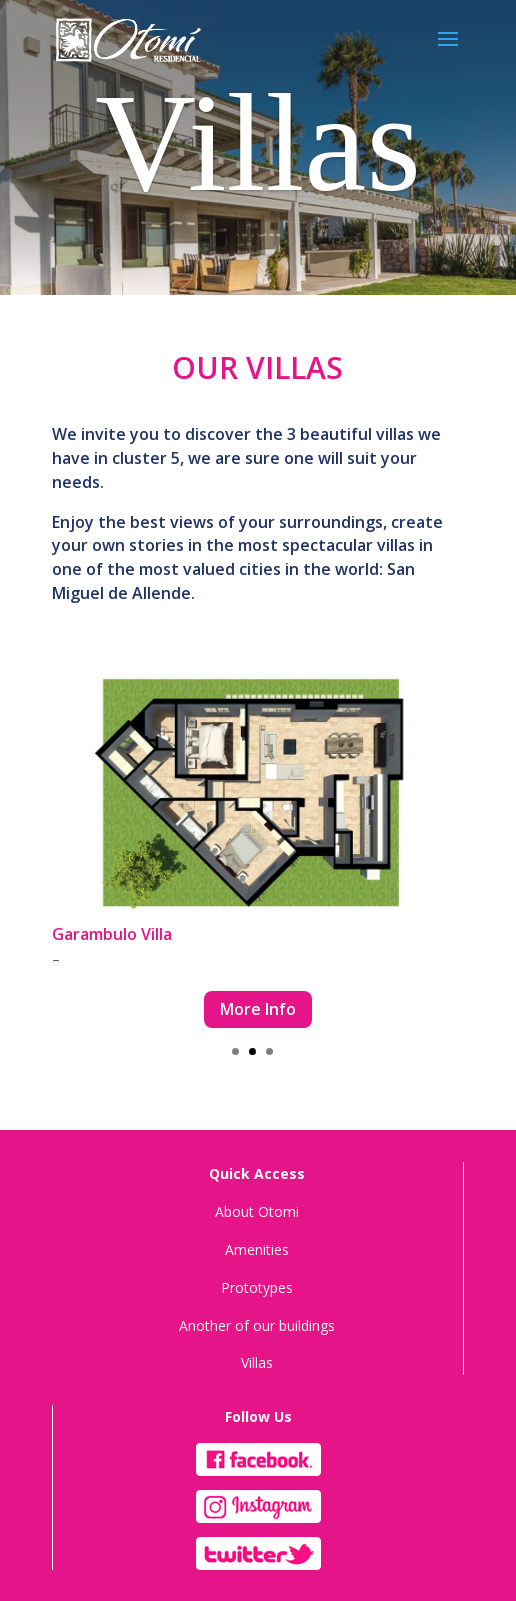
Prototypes (257, 1287)
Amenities (257, 1249)
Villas (257, 1362)
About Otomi (257, 1211)
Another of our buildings (257, 1325)
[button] (235, 1051)
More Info (258, 1009)
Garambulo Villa (112, 934)
